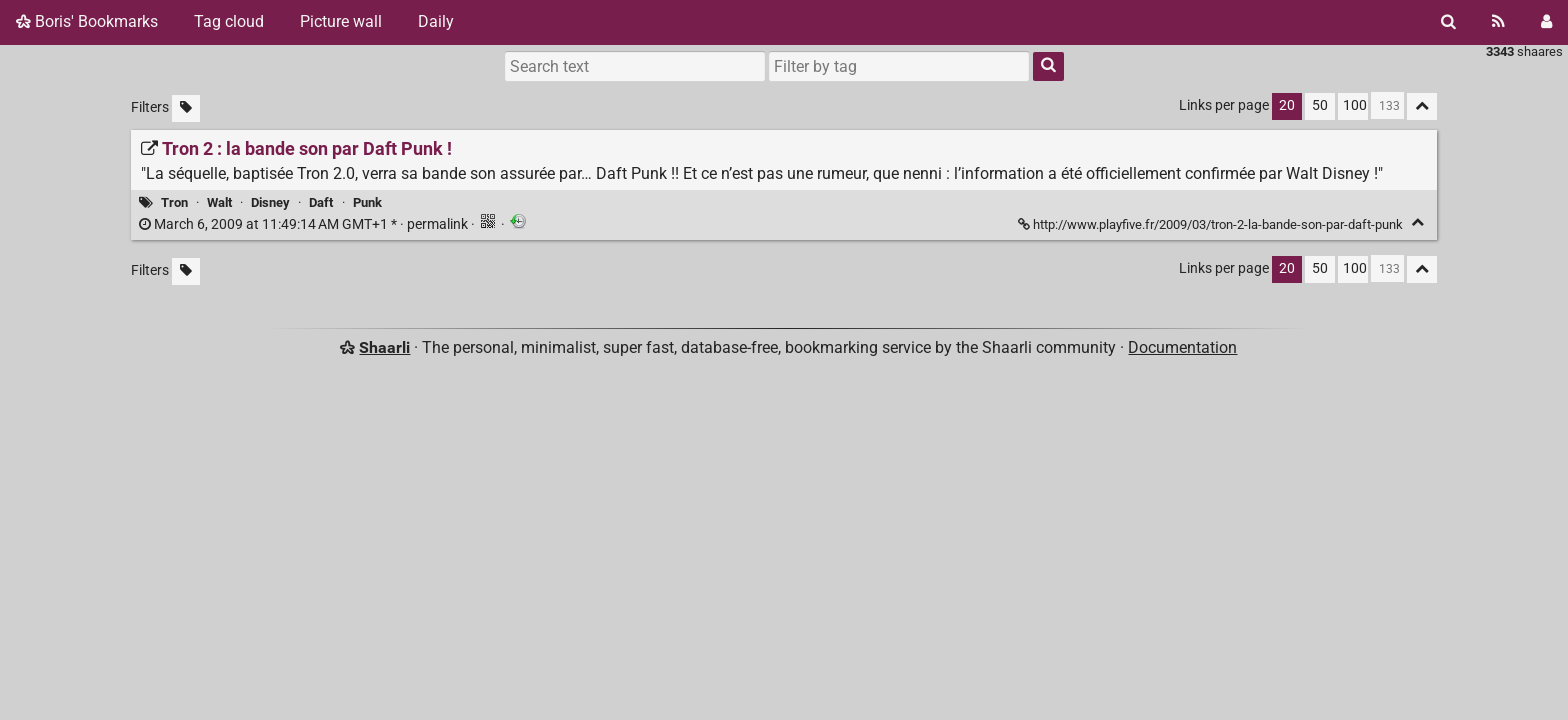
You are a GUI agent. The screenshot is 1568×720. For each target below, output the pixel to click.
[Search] (1448, 22)
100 (1355, 105)
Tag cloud (229, 21)
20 (1287, 105)
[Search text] (635, 66)
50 (1320, 105)
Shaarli (384, 347)
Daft (321, 202)
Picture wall (341, 21)
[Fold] (1417, 222)
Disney (270, 202)
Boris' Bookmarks (87, 21)
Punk (367, 202)
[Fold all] (1422, 106)
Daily (436, 21)
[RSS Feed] (1498, 22)
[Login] (1546, 22)
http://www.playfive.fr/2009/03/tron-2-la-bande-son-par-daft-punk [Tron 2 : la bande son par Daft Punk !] (1212, 224)
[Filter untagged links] (186, 108)
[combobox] (899, 66)
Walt (219, 202)
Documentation (1182, 347)
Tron (174, 202)
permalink (305, 224)
